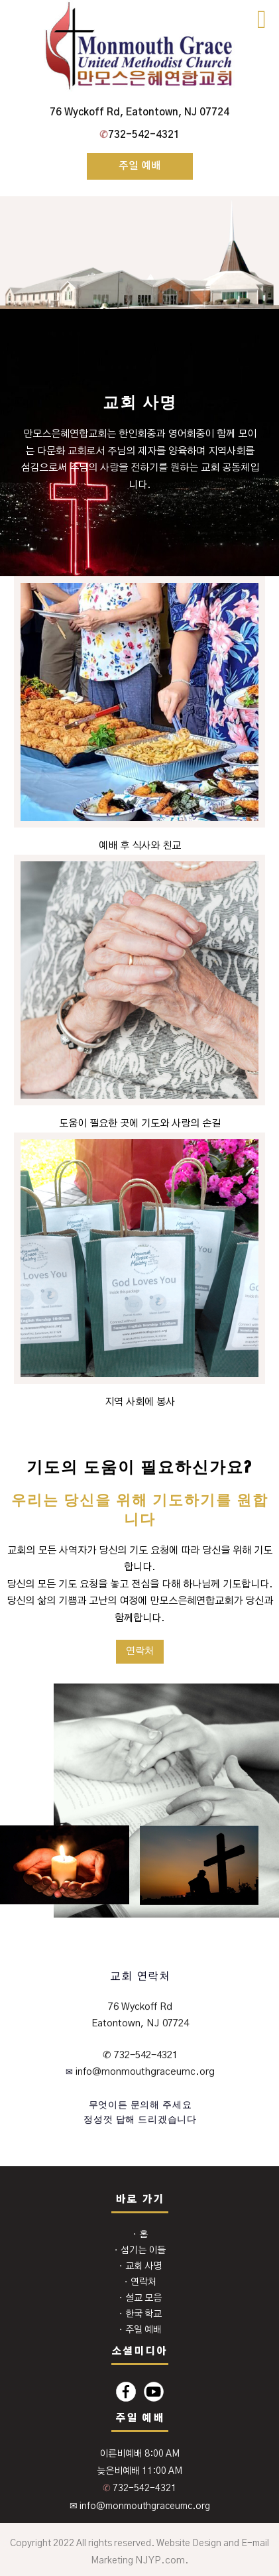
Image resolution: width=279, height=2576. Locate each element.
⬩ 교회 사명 (140, 2266)
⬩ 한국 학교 (140, 2314)
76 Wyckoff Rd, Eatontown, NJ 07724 (139, 112)
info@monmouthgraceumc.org (144, 2072)
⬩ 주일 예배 (140, 2330)
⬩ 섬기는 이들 (139, 2250)
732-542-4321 (139, 135)
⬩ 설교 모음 (140, 2298)
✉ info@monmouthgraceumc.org (140, 2506)
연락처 (140, 1651)
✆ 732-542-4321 (140, 2055)
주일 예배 (140, 166)
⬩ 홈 (140, 2234)
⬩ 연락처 (139, 2282)
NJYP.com (160, 2560)
